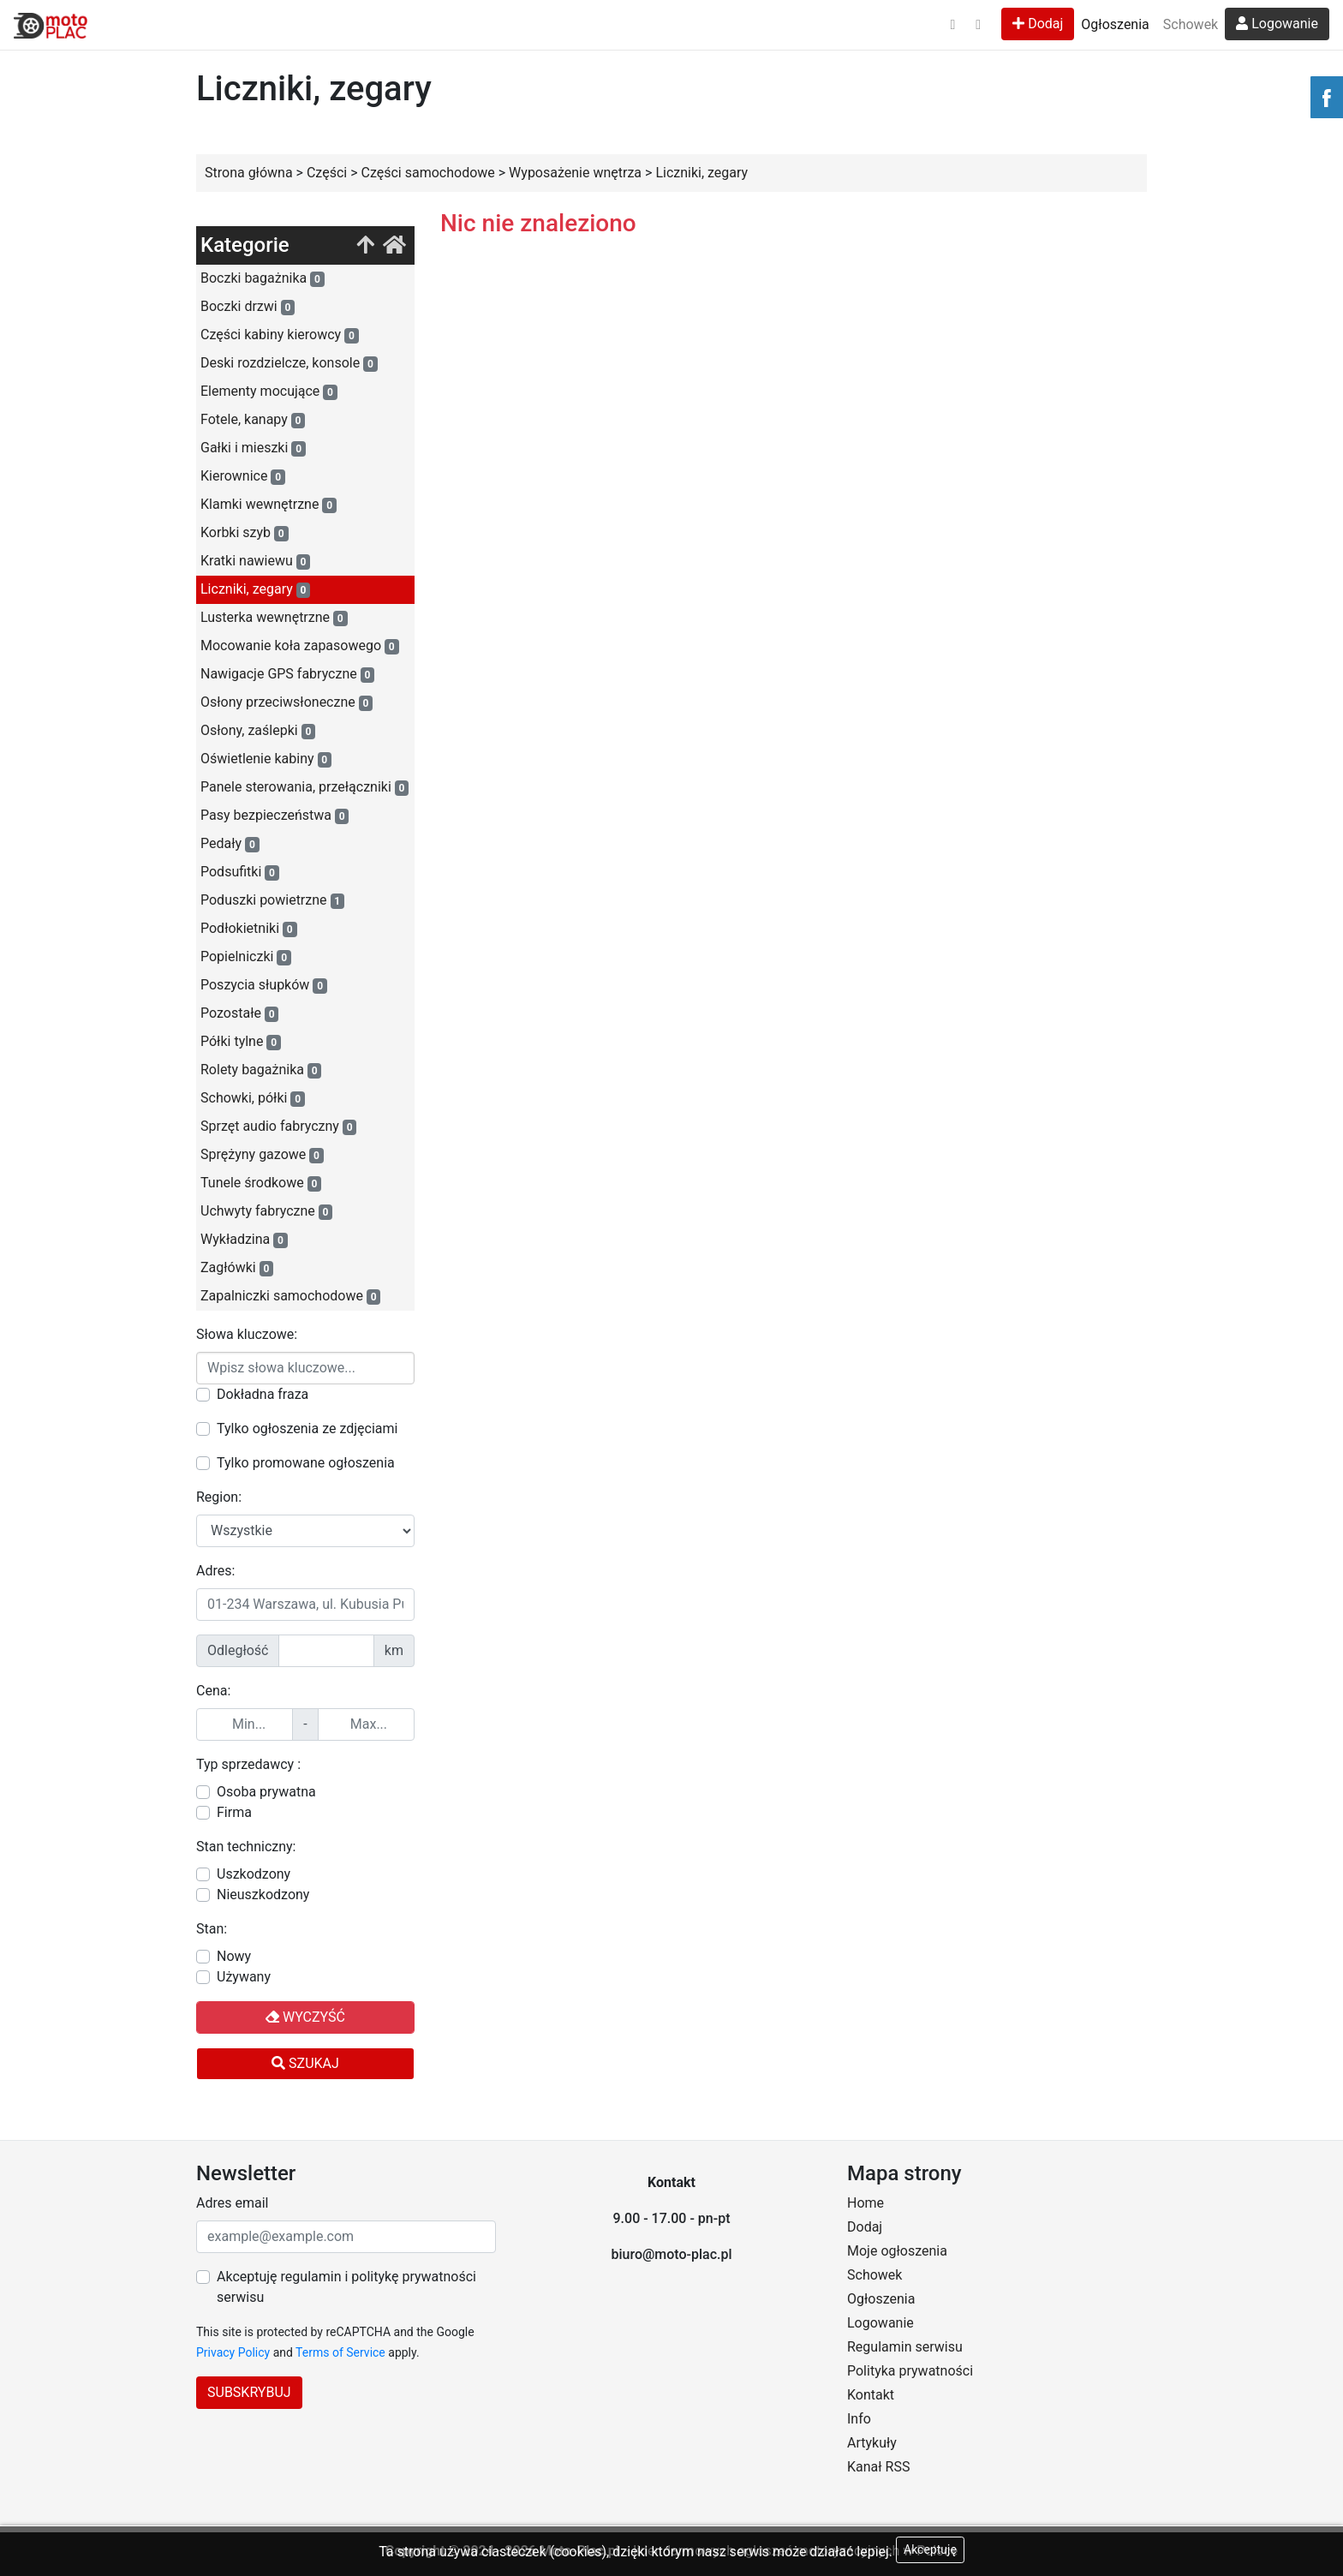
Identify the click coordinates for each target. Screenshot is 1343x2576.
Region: (219, 1497)
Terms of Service (340, 2352)
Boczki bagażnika (262, 278)
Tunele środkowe (260, 1183)
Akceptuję (930, 2549)
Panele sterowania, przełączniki (304, 787)
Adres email (232, 2203)
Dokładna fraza (262, 1394)
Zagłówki (236, 1267)
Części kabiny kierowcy (279, 335)
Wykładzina (244, 1239)
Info (859, 2419)
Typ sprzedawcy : (248, 1764)
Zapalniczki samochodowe (290, 1296)
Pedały (230, 843)
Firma (234, 1812)
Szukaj (305, 2063)
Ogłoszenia (1115, 24)
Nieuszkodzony (263, 1894)
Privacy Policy (233, 2352)
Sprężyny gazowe (262, 1154)
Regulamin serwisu (905, 2347)
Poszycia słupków (263, 985)
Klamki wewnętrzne (268, 504)
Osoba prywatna (266, 1792)
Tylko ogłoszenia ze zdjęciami (307, 1428)
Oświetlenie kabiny (265, 759)
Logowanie (1277, 23)
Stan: (211, 1929)
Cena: (213, 1690)
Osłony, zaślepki (257, 730)
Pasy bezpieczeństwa (274, 815)
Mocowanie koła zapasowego (299, 645)
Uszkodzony (253, 1874)
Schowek (1190, 24)
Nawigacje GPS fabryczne (287, 674)
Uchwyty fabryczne (266, 1211)
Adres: (215, 1571)
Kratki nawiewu (255, 561)
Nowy (234, 1956)
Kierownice (242, 476)
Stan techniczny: (245, 1846)
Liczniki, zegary (255, 589)
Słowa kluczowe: (246, 1334)
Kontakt (870, 2395)
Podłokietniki (248, 928)
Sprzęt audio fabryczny (278, 1126)
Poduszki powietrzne (272, 900)
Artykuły (872, 2443)
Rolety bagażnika (260, 1070)
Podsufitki (239, 872)
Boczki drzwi (247, 306)
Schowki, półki (252, 1098)
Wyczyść (305, 2017)
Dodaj (1037, 23)
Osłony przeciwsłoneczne (286, 702)
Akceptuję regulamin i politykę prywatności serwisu (346, 2286)
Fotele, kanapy (252, 419)
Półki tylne (240, 1041)
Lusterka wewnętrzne (274, 617)
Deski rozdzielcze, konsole (289, 363)
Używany (244, 1977)
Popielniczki (245, 956)
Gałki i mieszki (253, 448)
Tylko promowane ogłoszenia (306, 1463)
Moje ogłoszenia (897, 2251)
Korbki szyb (244, 532)
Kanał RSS (878, 2467)
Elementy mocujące (268, 391)
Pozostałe (239, 1013)
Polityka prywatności (910, 2371)
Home (865, 2203)
